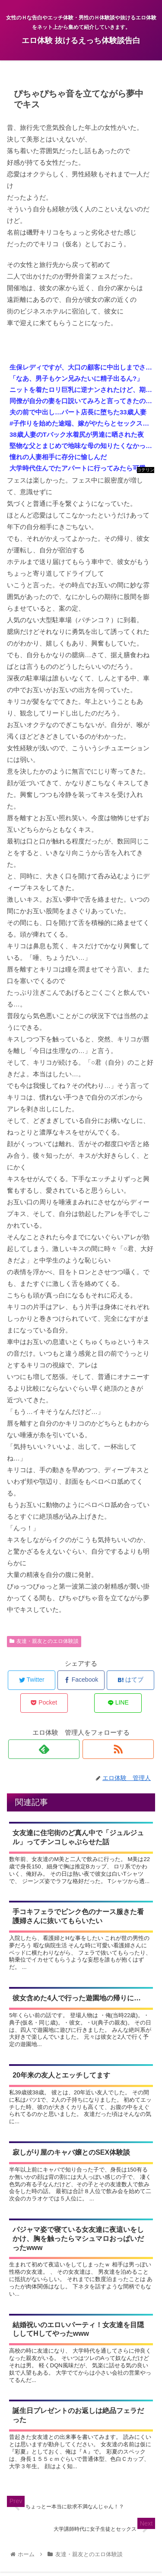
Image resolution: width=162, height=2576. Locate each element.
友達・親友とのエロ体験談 (44, 1641)
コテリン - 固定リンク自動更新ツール (145, 470)
